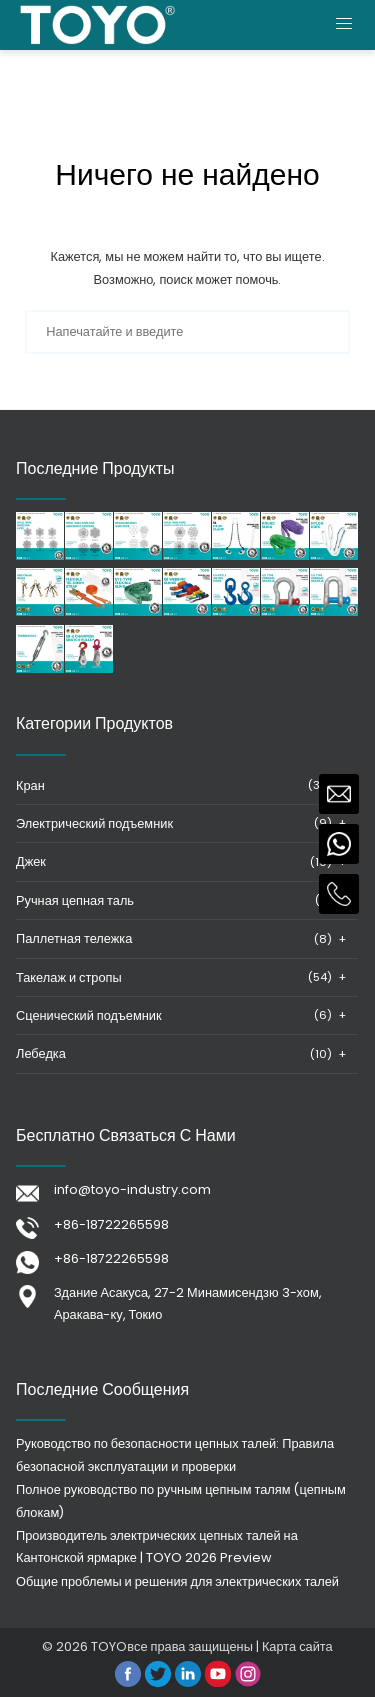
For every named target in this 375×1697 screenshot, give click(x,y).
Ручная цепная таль (75, 900)
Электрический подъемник (94, 823)
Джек (31, 861)
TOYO (109, 1646)
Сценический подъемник (89, 1015)
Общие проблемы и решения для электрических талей (177, 1581)
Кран (30, 785)
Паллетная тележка (74, 938)
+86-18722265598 (111, 1224)
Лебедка (41, 1053)
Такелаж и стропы (69, 977)
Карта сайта (297, 1646)
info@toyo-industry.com (132, 1189)
